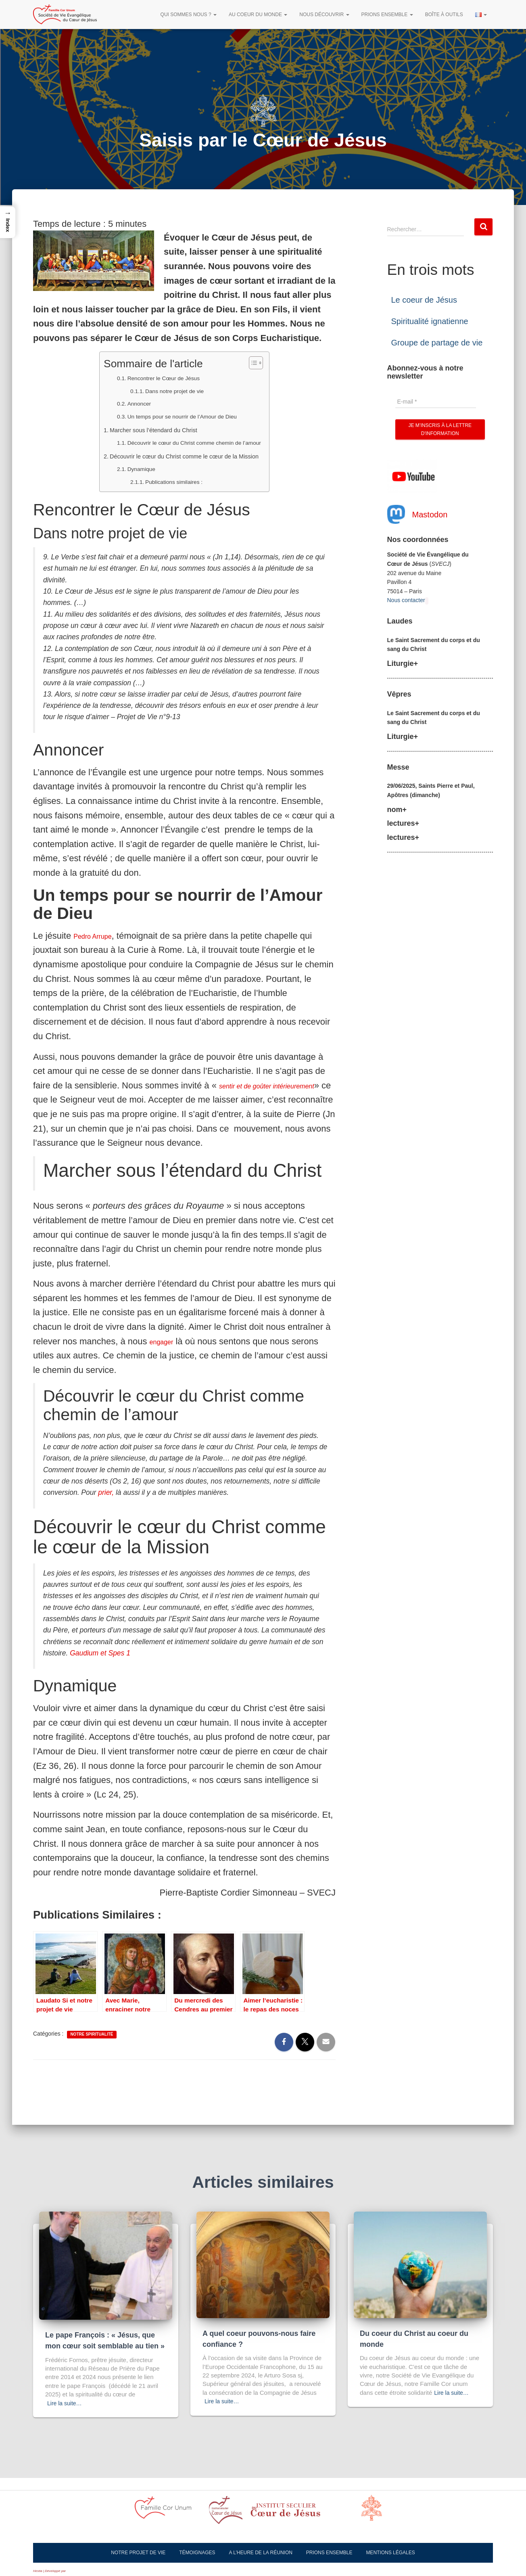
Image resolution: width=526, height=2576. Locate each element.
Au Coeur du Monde (258, 14)
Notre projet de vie (138, 2552)
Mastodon (430, 514)
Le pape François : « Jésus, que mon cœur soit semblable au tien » (105, 2335)
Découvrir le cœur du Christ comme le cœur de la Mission (186, 455)
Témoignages (197, 2552)
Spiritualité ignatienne (429, 321)
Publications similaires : (162, 481)
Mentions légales (390, 2552)
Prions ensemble (387, 14)
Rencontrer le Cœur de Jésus (153, 377)
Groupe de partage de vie (437, 342)
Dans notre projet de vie (163, 390)
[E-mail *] (435, 401)
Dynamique (122, 469)
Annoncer (119, 403)
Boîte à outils (444, 14)
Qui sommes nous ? (189, 14)
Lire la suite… (65, 2403)
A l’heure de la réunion (260, 2552)
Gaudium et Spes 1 (100, 1668)
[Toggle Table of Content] (280, 363)
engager (166, 1356)
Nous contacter (406, 600)
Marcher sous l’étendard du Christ (144, 429)
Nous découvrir (324, 14)
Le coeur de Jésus (424, 299)
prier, (106, 1507)
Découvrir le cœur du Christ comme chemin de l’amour (195, 442)
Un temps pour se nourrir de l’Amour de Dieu (178, 416)
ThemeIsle (74, 2571)
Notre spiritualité (91, 2049)
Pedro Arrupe (99, 936)
